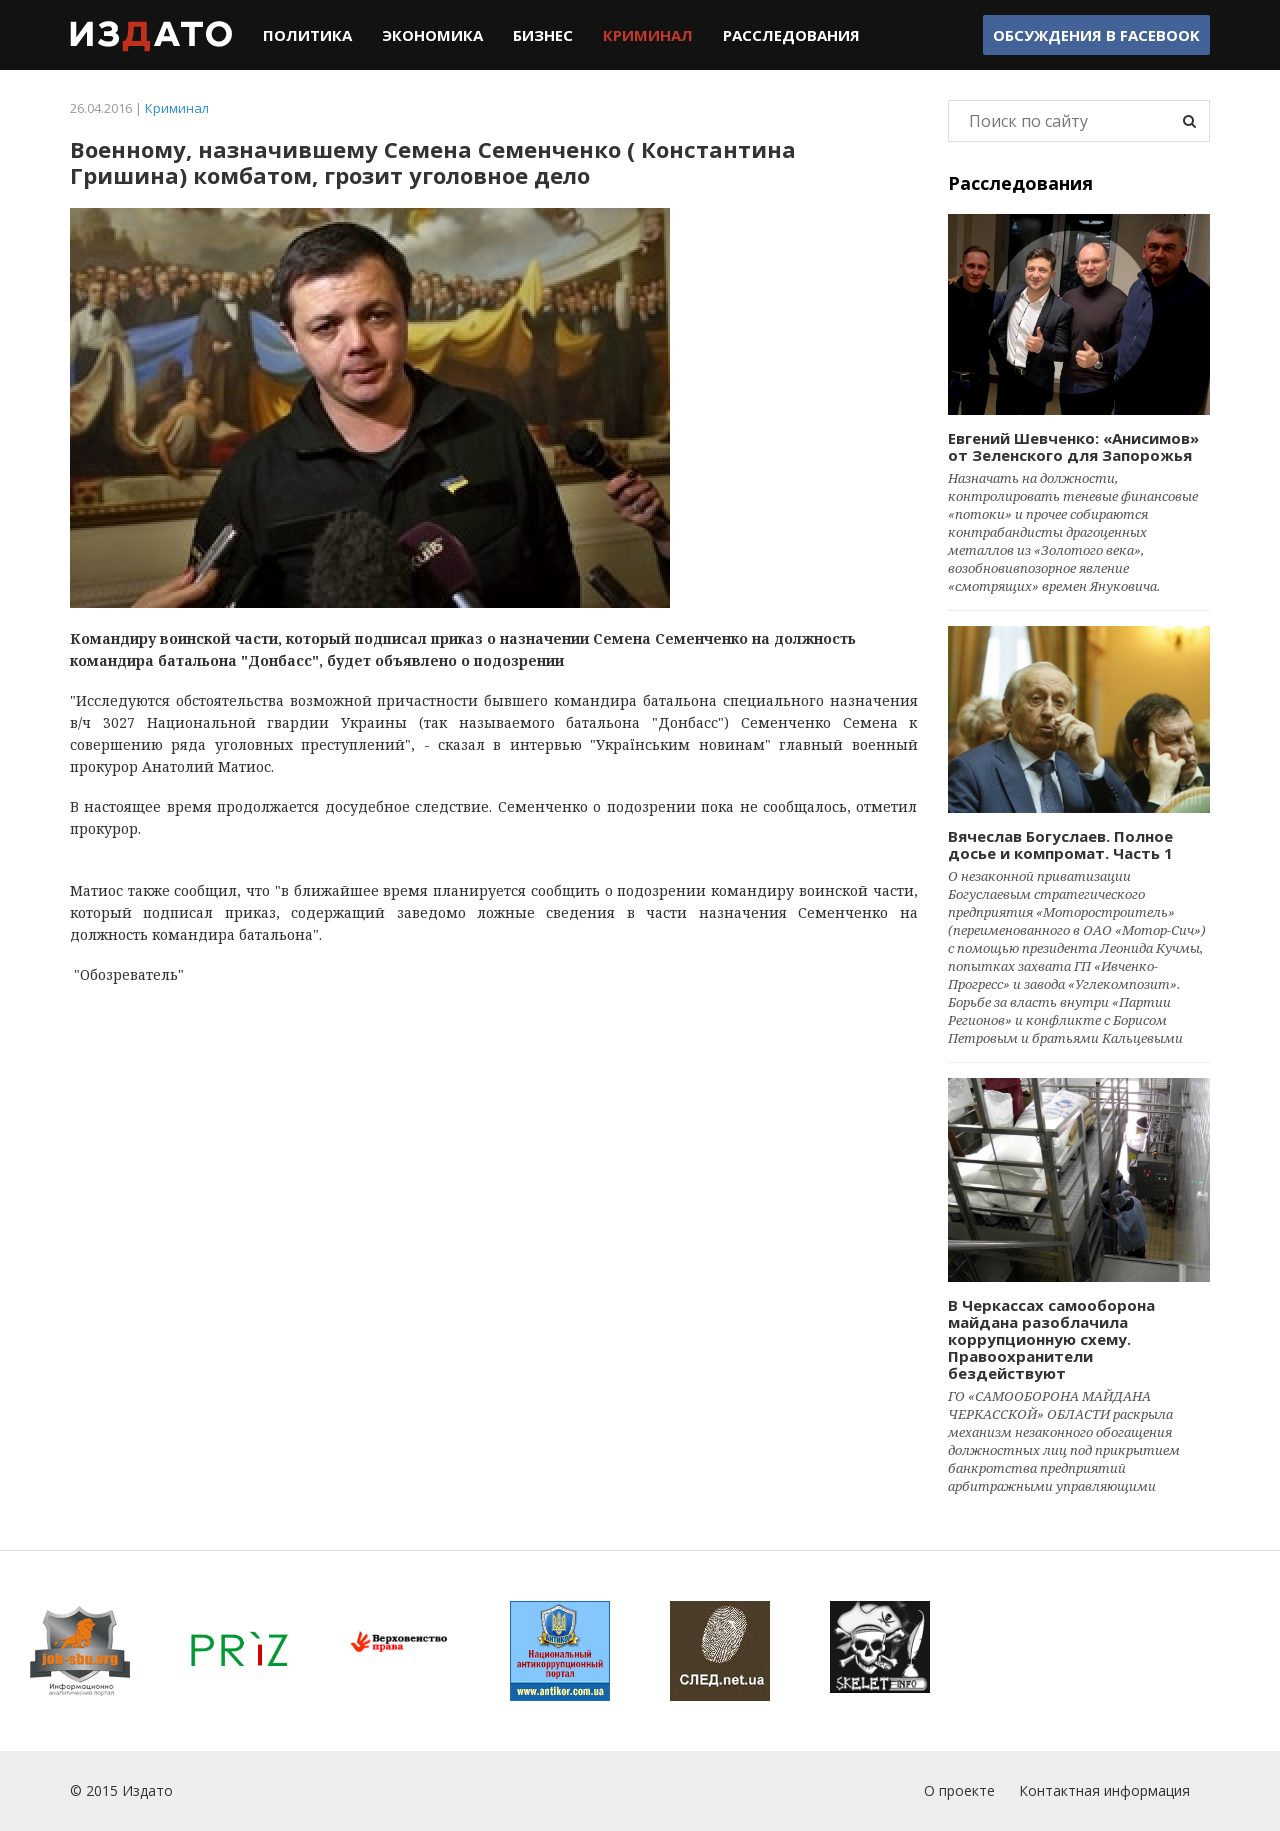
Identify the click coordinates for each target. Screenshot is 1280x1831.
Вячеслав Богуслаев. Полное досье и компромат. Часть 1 (1060, 844)
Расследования (791, 35)
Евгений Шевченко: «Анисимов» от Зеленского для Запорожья (1073, 446)
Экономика (432, 35)
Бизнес (543, 35)
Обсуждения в (1096, 35)
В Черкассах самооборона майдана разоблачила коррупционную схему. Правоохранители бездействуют (1051, 1339)
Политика (307, 35)
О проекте (959, 1790)
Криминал (648, 35)
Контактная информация (1104, 1790)
